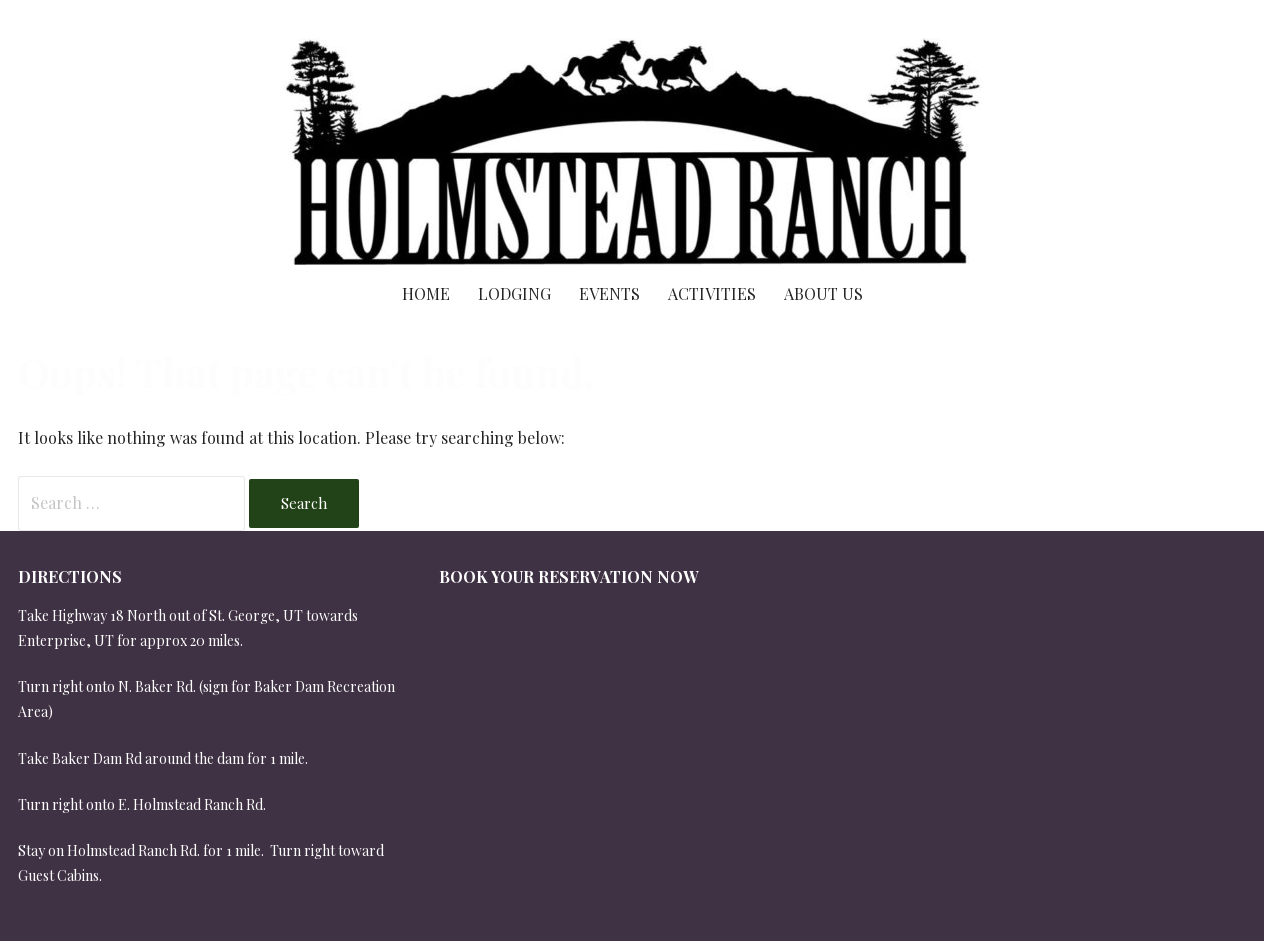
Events (609, 293)
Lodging (514, 293)
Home (426, 293)
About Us (823, 293)
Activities (712, 293)
